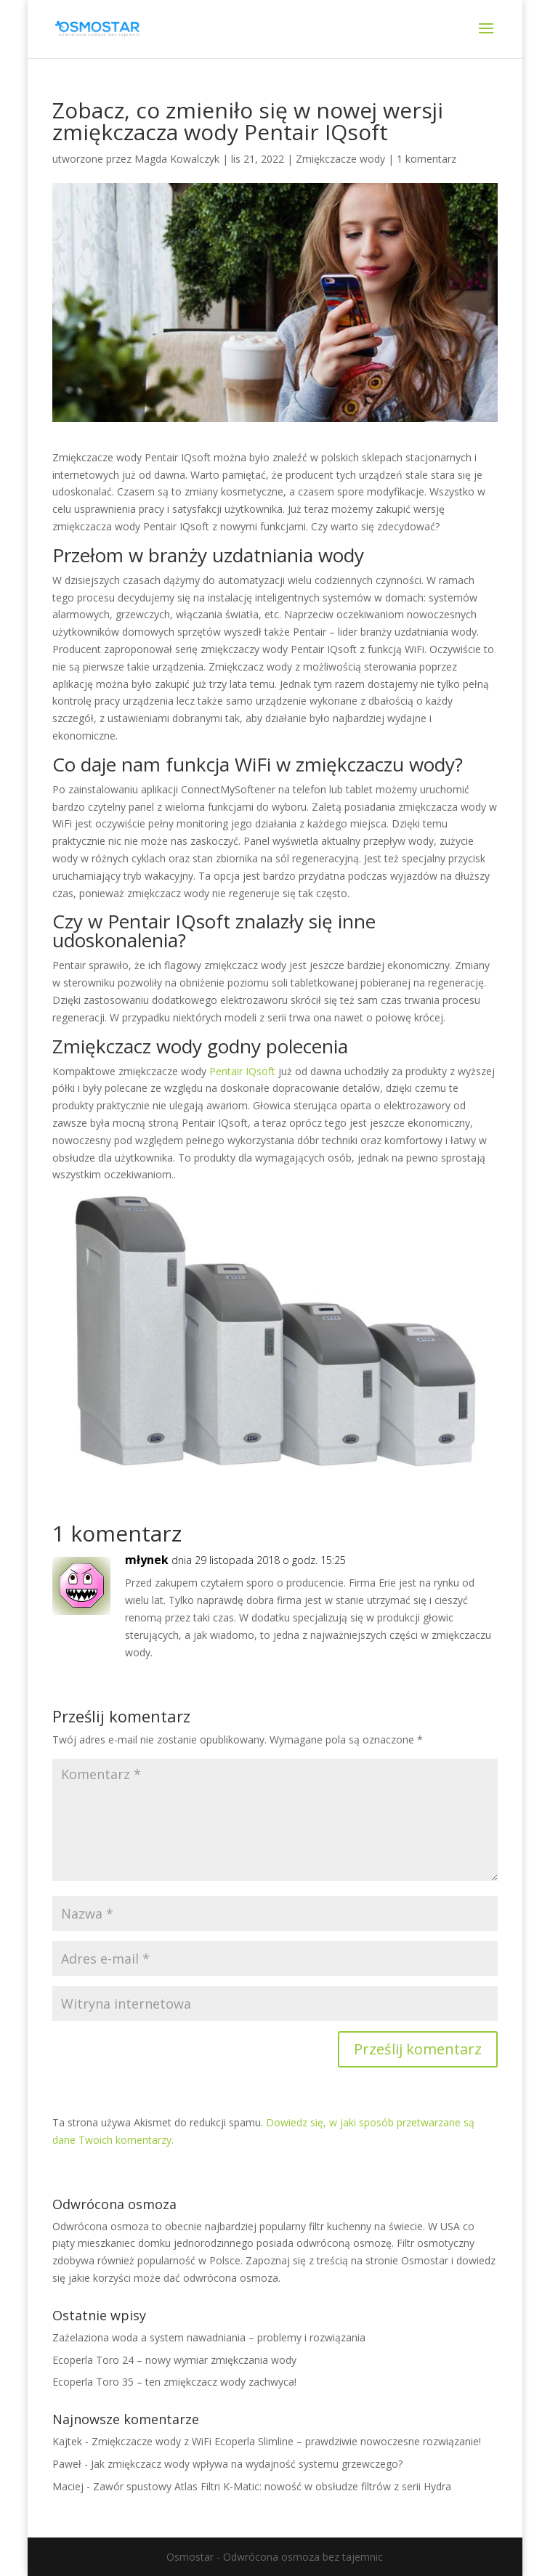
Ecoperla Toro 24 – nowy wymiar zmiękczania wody (174, 2360)
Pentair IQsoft (242, 1071)
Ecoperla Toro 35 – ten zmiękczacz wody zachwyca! (174, 2382)
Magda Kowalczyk (176, 159)
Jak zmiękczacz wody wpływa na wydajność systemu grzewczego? (247, 2464)
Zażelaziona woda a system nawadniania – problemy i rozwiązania (208, 2337)
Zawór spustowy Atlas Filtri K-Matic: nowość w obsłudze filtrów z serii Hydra (272, 2486)
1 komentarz (426, 159)
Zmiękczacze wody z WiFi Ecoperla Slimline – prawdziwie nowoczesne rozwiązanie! (286, 2441)
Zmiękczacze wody (340, 159)
